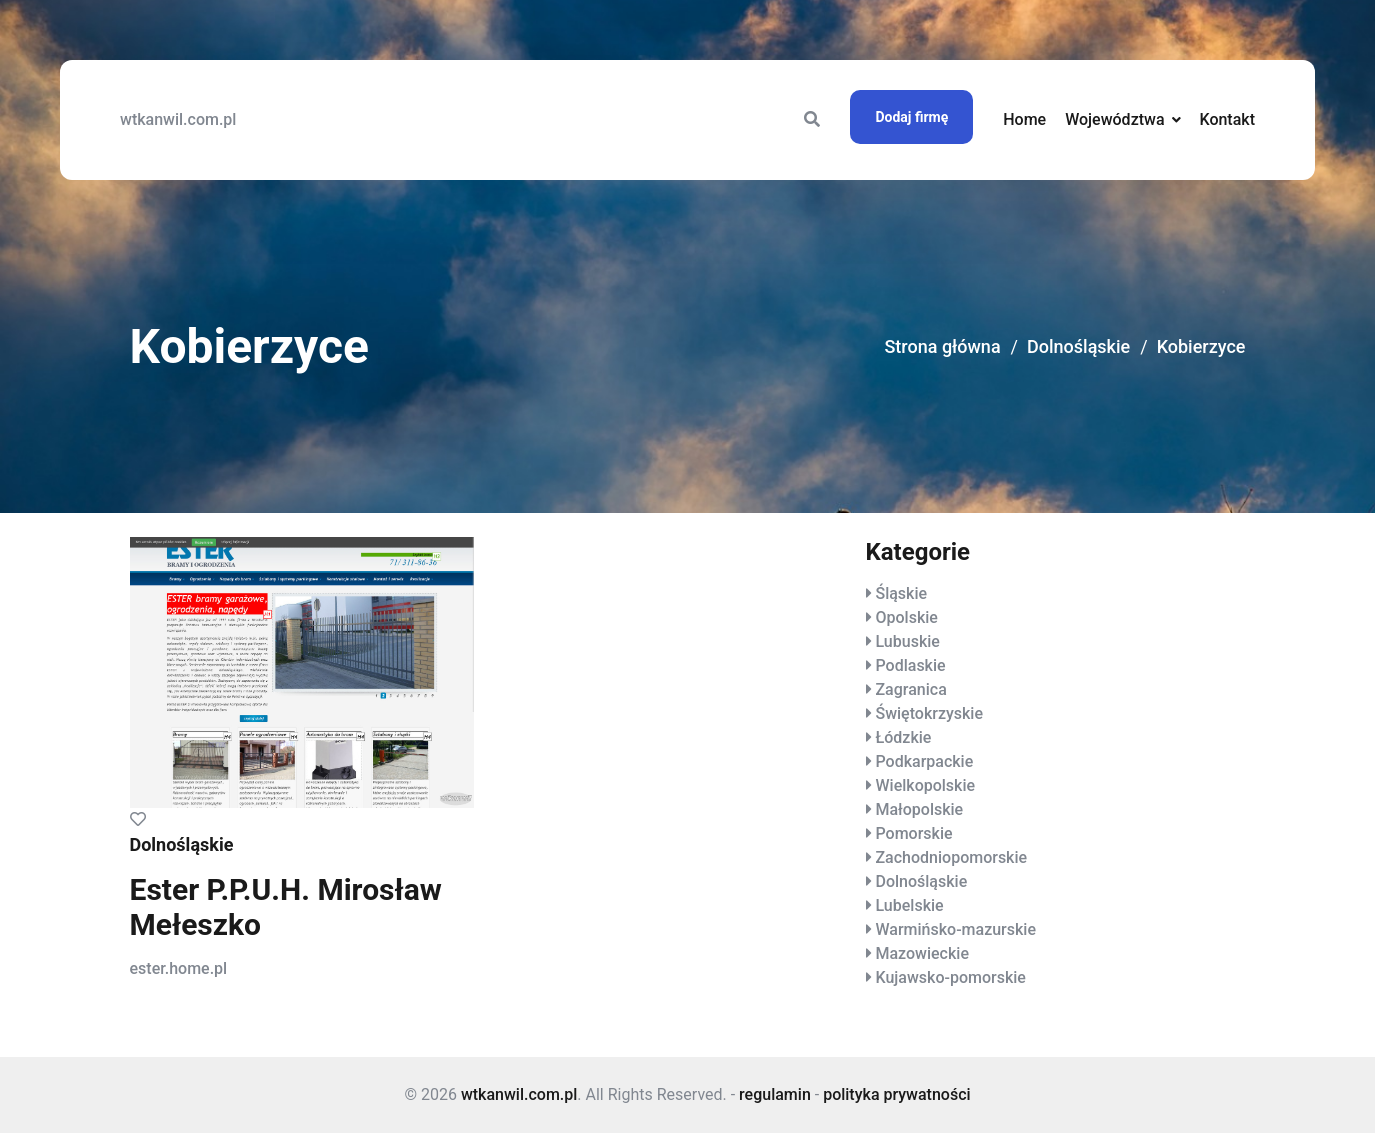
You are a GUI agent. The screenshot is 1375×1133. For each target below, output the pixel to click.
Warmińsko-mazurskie (955, 929)
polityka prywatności (896, 1094)
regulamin (775, 1094)
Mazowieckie (921, 953)
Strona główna (942, 346)
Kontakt (1227, 119)
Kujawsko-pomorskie (950, 977)
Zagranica (910, 689)
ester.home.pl (179, 968)
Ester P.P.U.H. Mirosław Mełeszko (286, 907)
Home (1024, 119)
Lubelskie (909, 905)
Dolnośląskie (1078, 346)
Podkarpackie (924, 761)
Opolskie (906, 617)
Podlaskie (910, 665)
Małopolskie (919, 809)
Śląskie (901, 593)
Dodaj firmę (911, 117)
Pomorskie (913, 833)
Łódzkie (903, 737)
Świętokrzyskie (929, 713)
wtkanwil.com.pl (178, 119)
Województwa (1114, 119)
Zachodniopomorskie (951, 857)
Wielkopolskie (925, 785)
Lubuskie (907, 641)
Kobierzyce (1201, 346)
